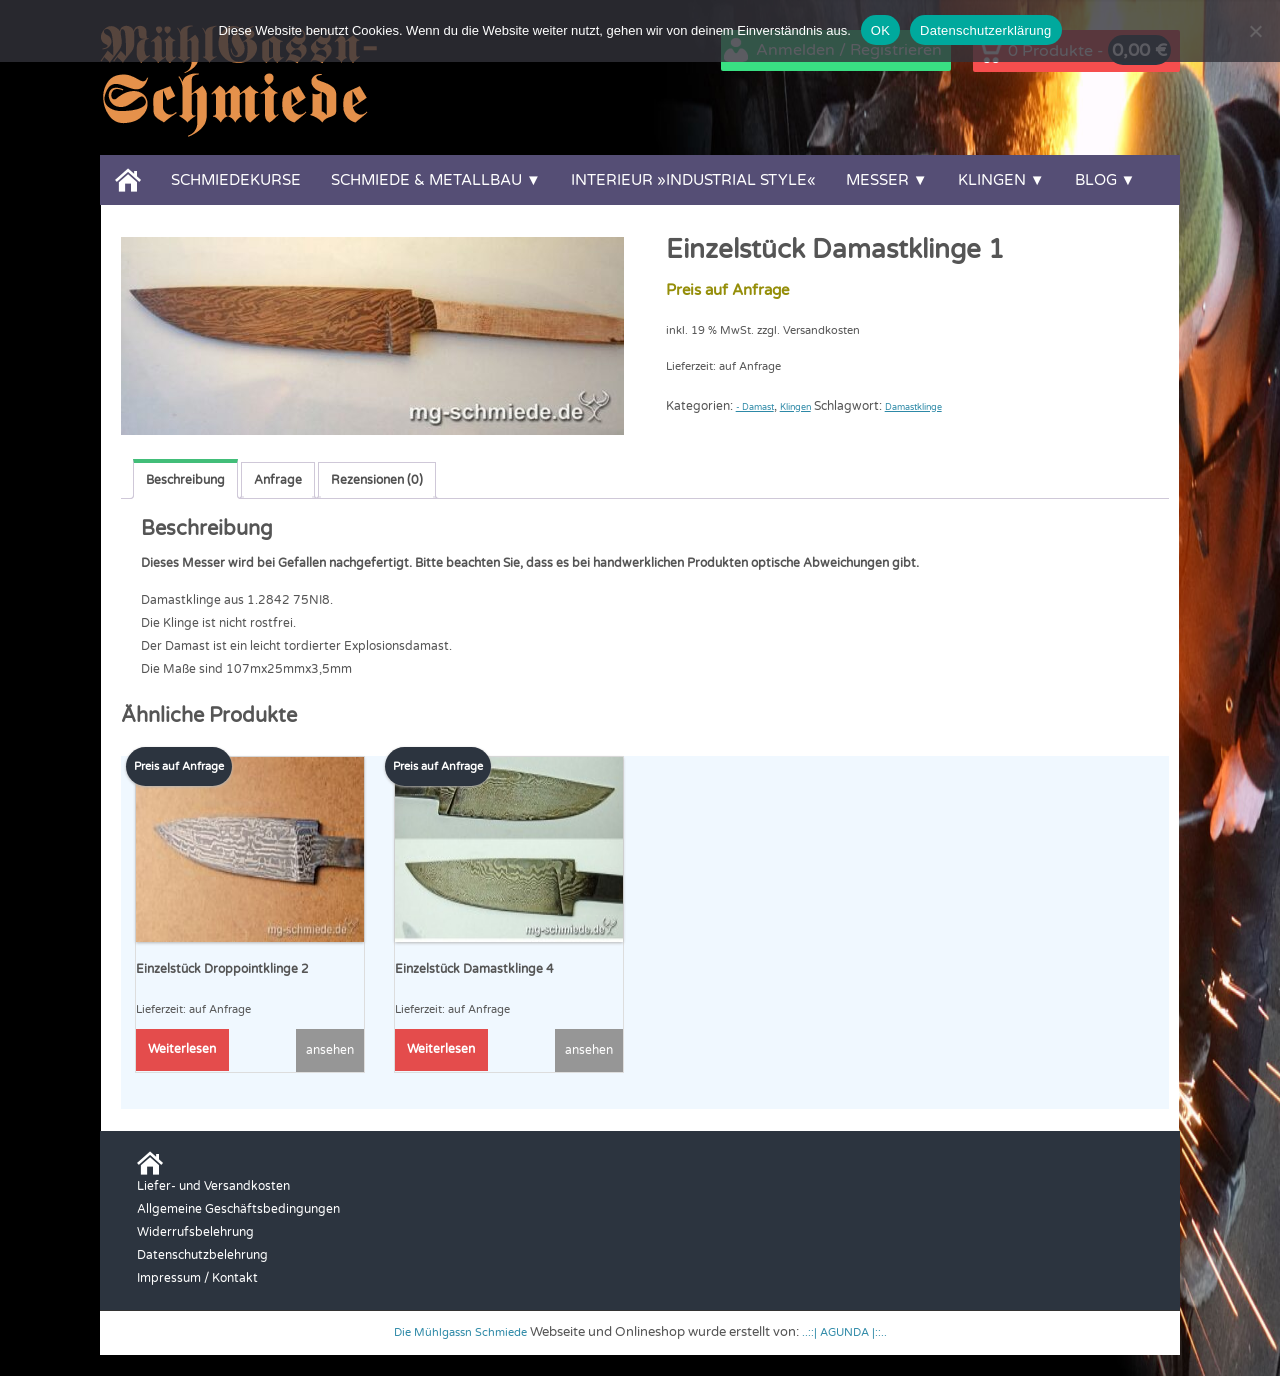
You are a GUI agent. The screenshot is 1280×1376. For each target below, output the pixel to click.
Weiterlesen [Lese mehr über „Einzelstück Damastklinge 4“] (441, 1048)
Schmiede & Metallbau (426, 180)
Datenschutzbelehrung (202, 1253)
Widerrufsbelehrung (195, 1230)
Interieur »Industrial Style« (693, 180)
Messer (877, 180)
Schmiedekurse (236, 180)
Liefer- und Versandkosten (213, 1184)
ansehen (330, 1049)
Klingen (992, 180)
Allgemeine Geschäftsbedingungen (238, 1207)
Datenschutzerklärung (985, 30)
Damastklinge (952, 406)
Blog (1096, 180)
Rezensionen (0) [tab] (377, 480)
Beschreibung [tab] (185, 480)
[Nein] (1255, 31)
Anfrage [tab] (278, 480)
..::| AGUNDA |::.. (854, 1331)
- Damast (762, 406)
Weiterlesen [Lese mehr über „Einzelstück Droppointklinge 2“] (182, 1048)
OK (880, 30)
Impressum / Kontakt (197, 1276)
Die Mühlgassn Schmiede (454, 1331)
